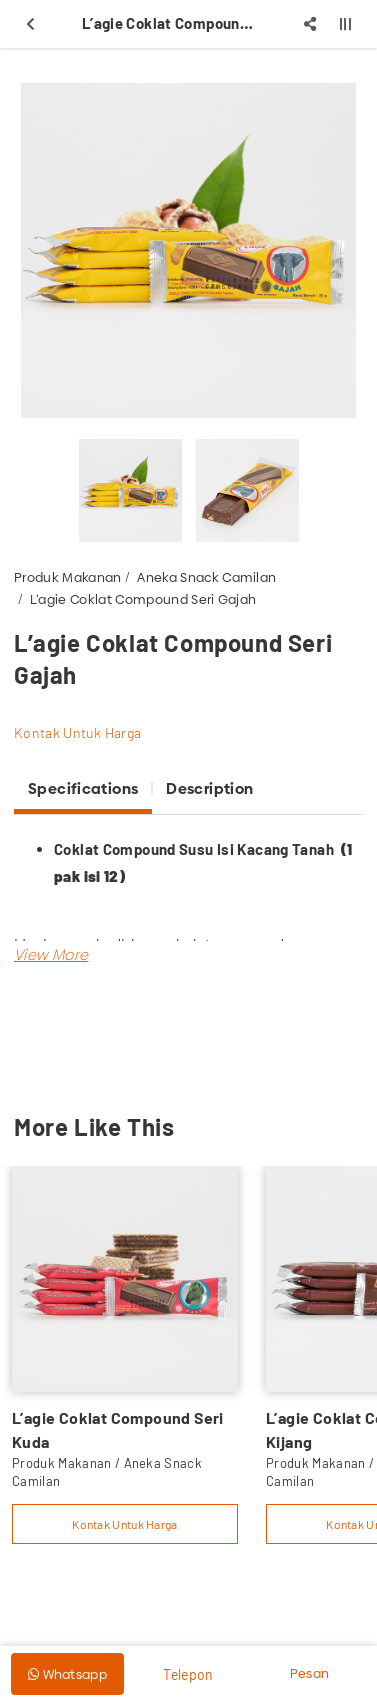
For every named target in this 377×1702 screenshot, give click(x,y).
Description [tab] (209, 788)
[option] (188, 250)
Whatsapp (67, 1674)
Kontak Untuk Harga (77, 732)
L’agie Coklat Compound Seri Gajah (143, 599)
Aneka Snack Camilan (206, 577)
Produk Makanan (68, 577)
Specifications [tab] (83, 788)
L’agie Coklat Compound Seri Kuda (118, 1429)
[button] (51, 954)
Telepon (188, 1674)
